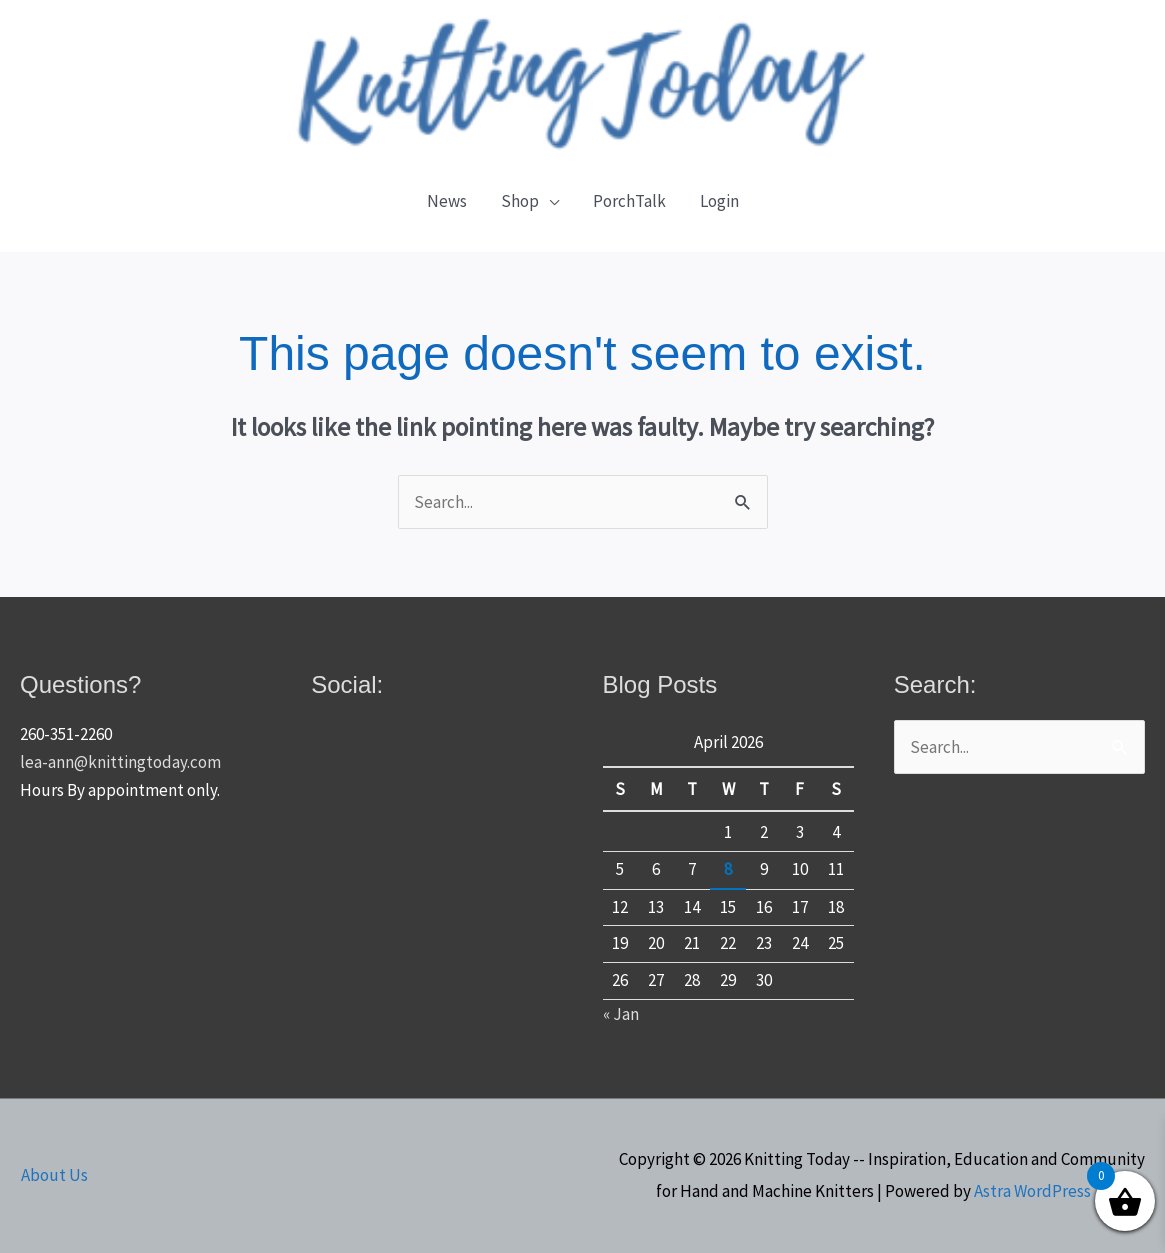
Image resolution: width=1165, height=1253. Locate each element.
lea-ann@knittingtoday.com (120, 762)
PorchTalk (629, 201)
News (447, 201)
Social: (347, 684)
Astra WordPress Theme (1059, 1191)
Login (719, 201)
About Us (53, 1175)
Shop (520, 201)
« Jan (621, 1014)
